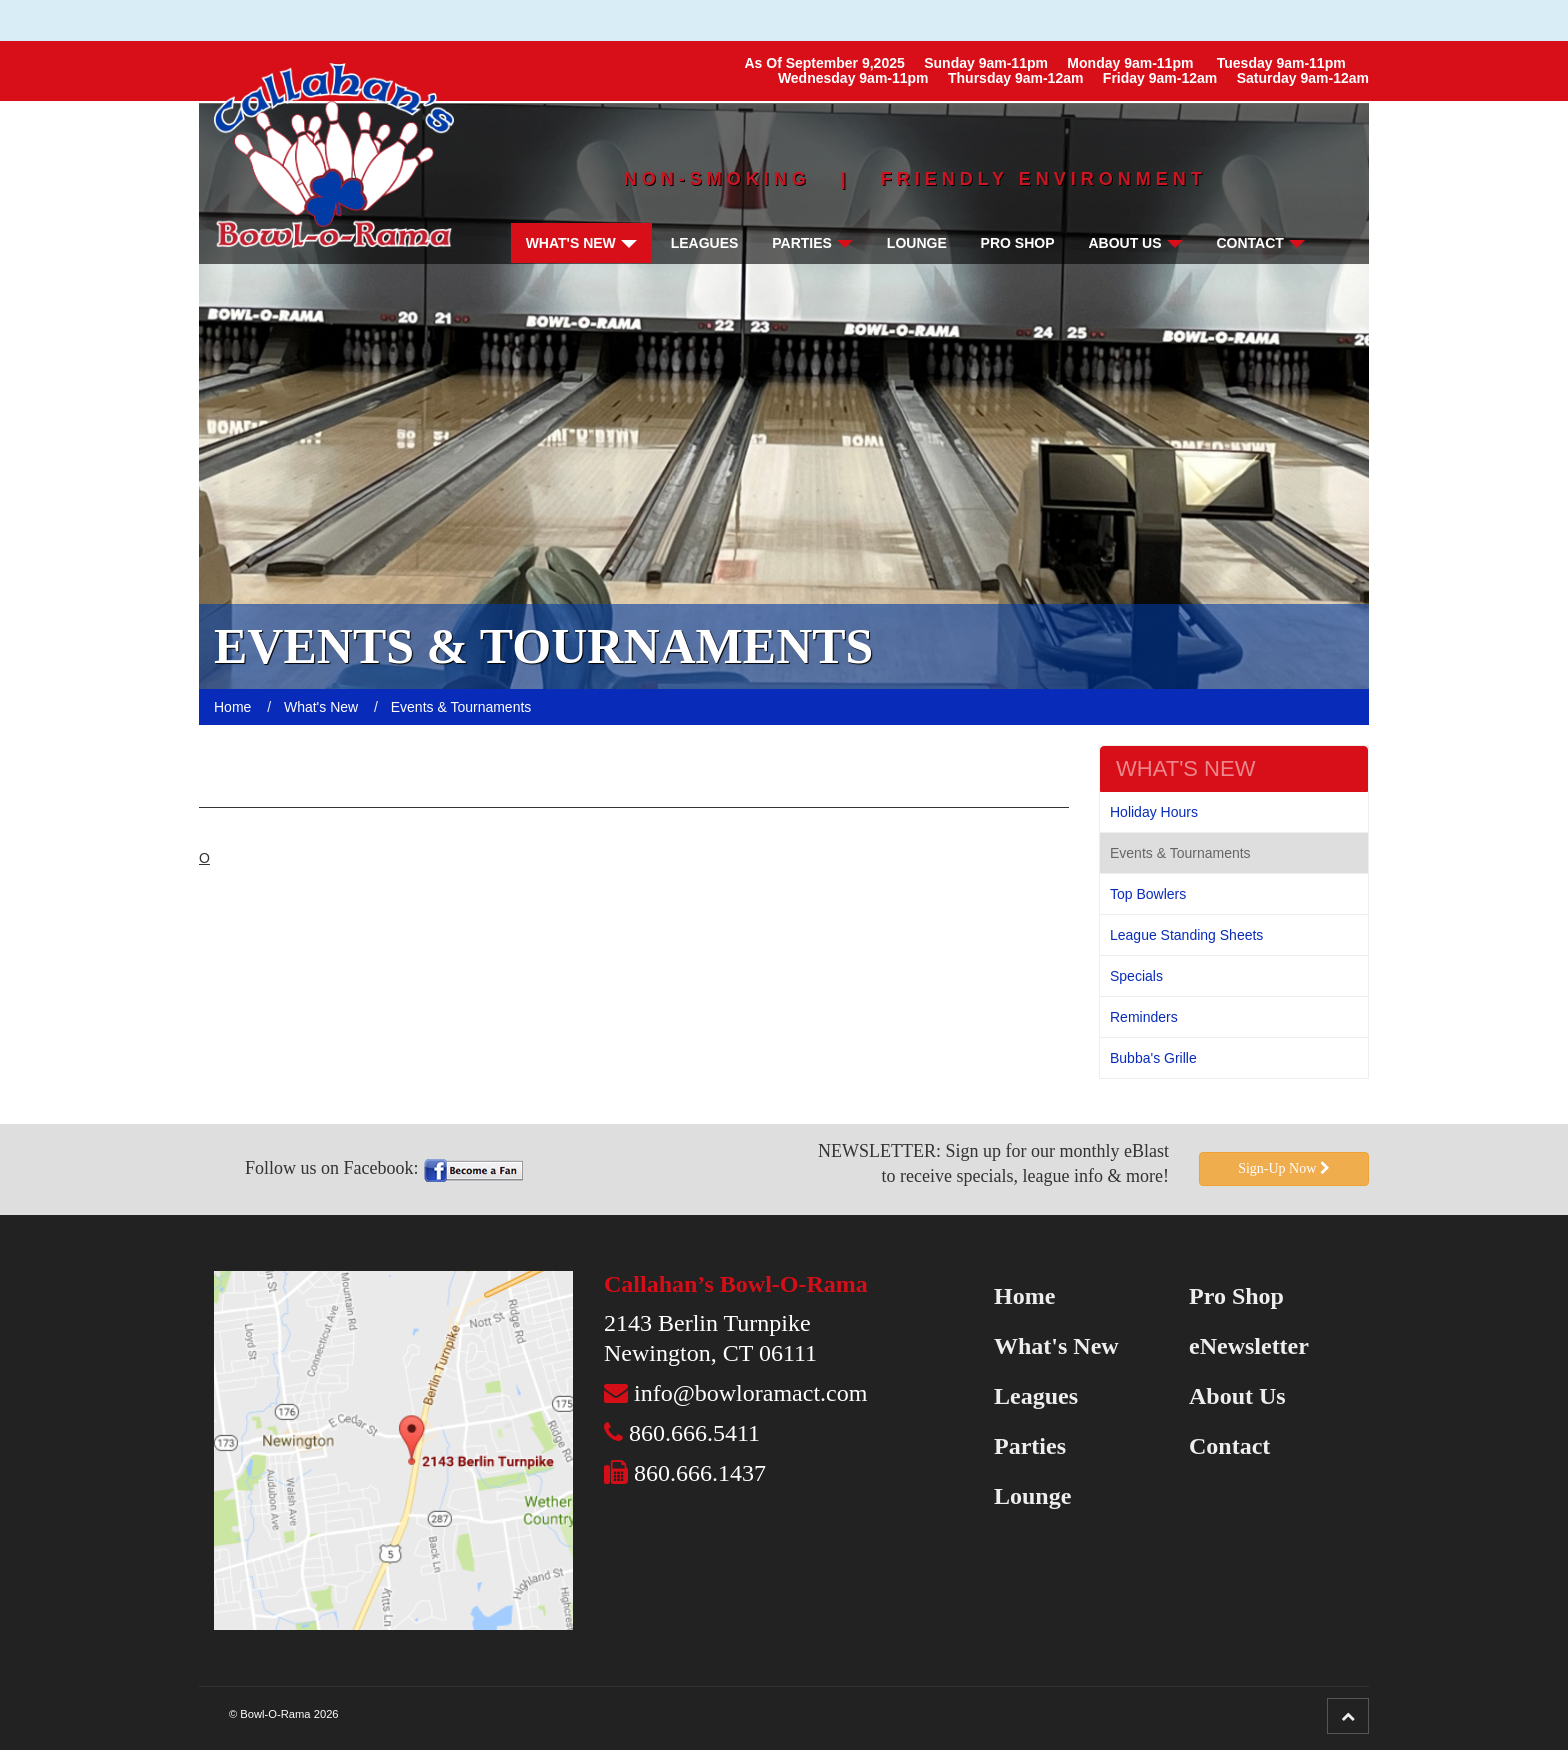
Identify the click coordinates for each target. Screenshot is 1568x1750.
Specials (1136, 976)
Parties (812, 243)
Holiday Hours (1154, 812)
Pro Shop (1018, 243)
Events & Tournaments (1180, 853)
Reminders (1144, 1017)
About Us (1135, 243)
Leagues (705, 243)
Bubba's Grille (1153, 1058)
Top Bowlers (1148, 894)
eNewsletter (1249, 1346)
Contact (1260, 243)
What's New (581, 243)
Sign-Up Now (1284, 1168)
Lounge (917, 243)
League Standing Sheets (1186, 935)
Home (1024, 1296)
